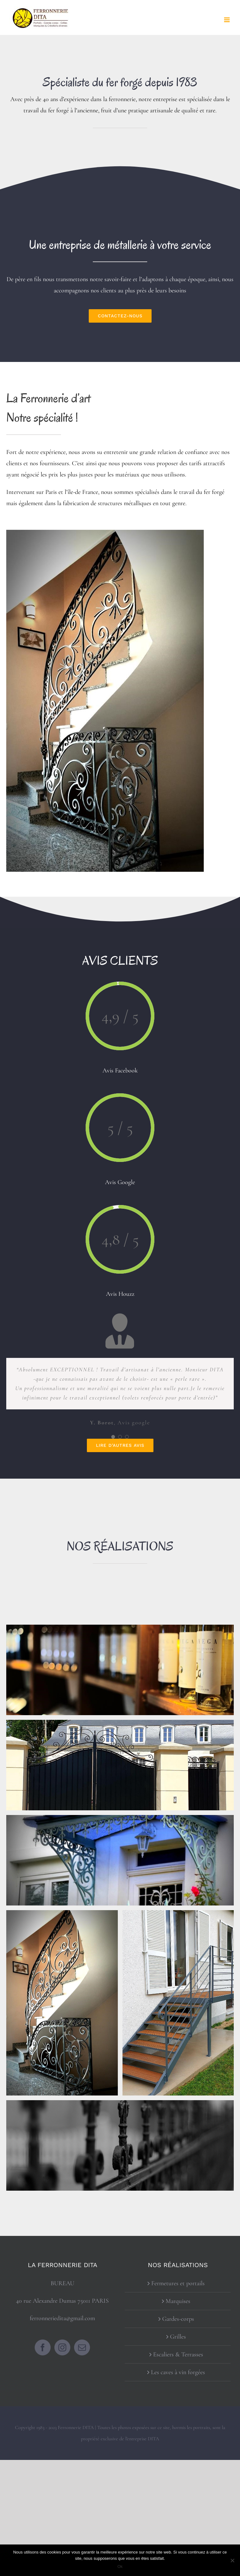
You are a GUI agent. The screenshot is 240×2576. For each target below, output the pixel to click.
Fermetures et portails (178, 2283)
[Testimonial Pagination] (113, 1437)
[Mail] (82, 2347)
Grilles (178, 2336)
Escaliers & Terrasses (178, 2354)
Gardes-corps (178, 2319)
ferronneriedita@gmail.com (62, 2318)
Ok (120, 2566)
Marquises (178, 2301)
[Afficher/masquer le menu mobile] (227, 20)
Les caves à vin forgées (178, 2372)
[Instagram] (62, 2347)
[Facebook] (43, 2347)
